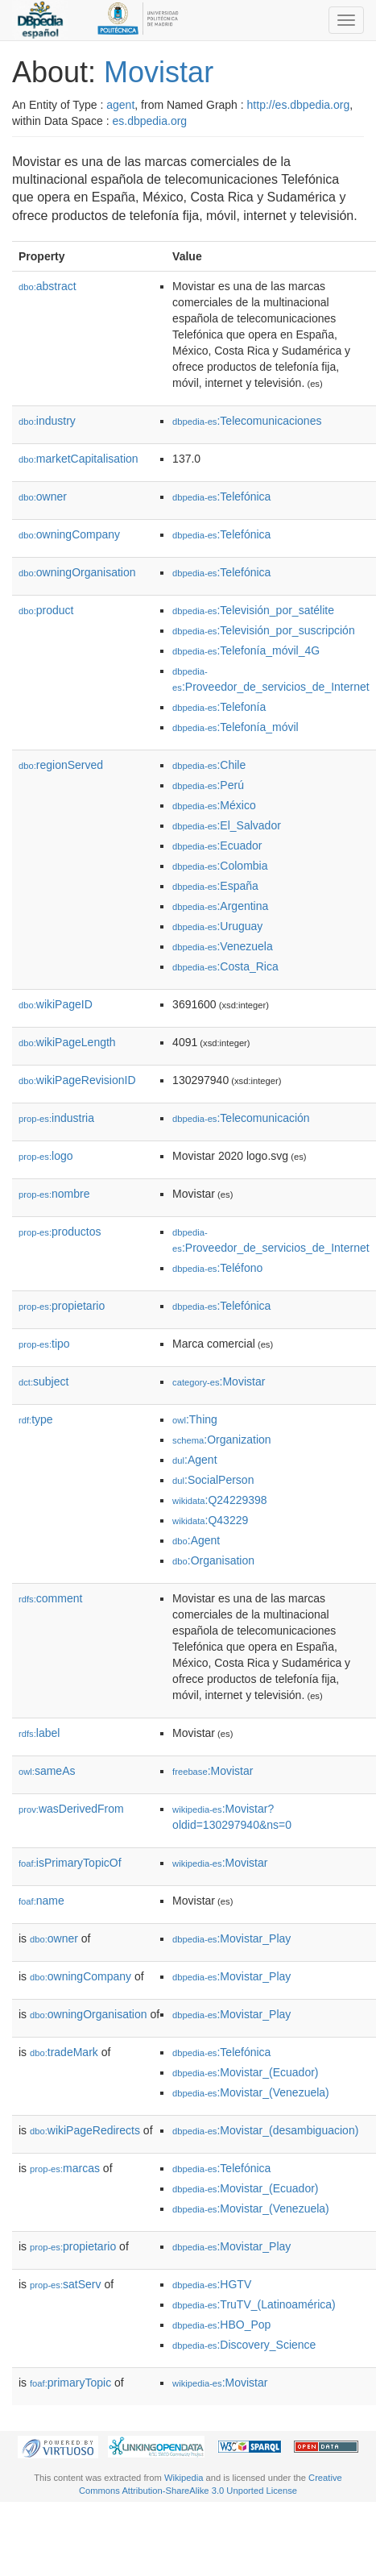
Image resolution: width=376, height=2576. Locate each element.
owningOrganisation (77, 572)
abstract (47, 286)
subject (43, 1381)
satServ (65, 2284)
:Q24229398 (219, 1500)
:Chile (209, 764)
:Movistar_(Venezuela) (250, 2092)
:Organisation (213, 1560)
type (36, 1419)
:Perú (208, 785)
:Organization (221, 1439)
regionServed (61, 764)
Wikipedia (184, 2478)
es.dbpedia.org (150, 120)
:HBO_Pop (221, 2324)
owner (43, 496)
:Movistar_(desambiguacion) (265, 2130)
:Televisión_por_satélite (253, 610)
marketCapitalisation (78, 458)
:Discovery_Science (244, 2344)
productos (60, 1231)
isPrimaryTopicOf (70, 1862)
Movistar (158, 72)
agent (120, 104)
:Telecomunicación (241, 1117)
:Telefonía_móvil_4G (246, 650)
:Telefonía (219, 706)
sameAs (47, 1770)
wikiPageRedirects (85, 2130)
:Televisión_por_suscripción (263, 630)
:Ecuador (217, 845)
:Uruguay (217, 926)
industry (47, 420)
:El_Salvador (226, 825)
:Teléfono (217, 1267)
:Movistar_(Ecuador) (245, 2072)
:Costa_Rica (225, 966)
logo (46, 1155)
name (41, 1900)
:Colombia (219, 865)
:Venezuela (222, 946)
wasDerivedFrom (71, 1808)
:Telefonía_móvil (235, 727)
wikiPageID (56, 1004)
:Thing (194, 1419)
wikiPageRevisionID (77, 1080)
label (39, 1732)
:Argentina (220, 906)
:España (215, 885)
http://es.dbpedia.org (298, 104)
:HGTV (211, 2284)
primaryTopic (70, 2382)
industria (56, 1117)
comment (50, 1598)
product (46, 610)
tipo (44, 1343)
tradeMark (64, 2052)
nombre (54, 1193)
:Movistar (218, 1381)
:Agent (194, 1459)
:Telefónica (221, 496)
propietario (62, 1305)
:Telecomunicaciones (246, 420)
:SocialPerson (213, 1479)
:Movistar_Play (231, 1938)
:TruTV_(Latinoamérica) (254, 2304)
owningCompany (69, 534)
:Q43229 (210, 1520)
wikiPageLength (67, 1042)
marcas (65, 2168)
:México (214, 805)
